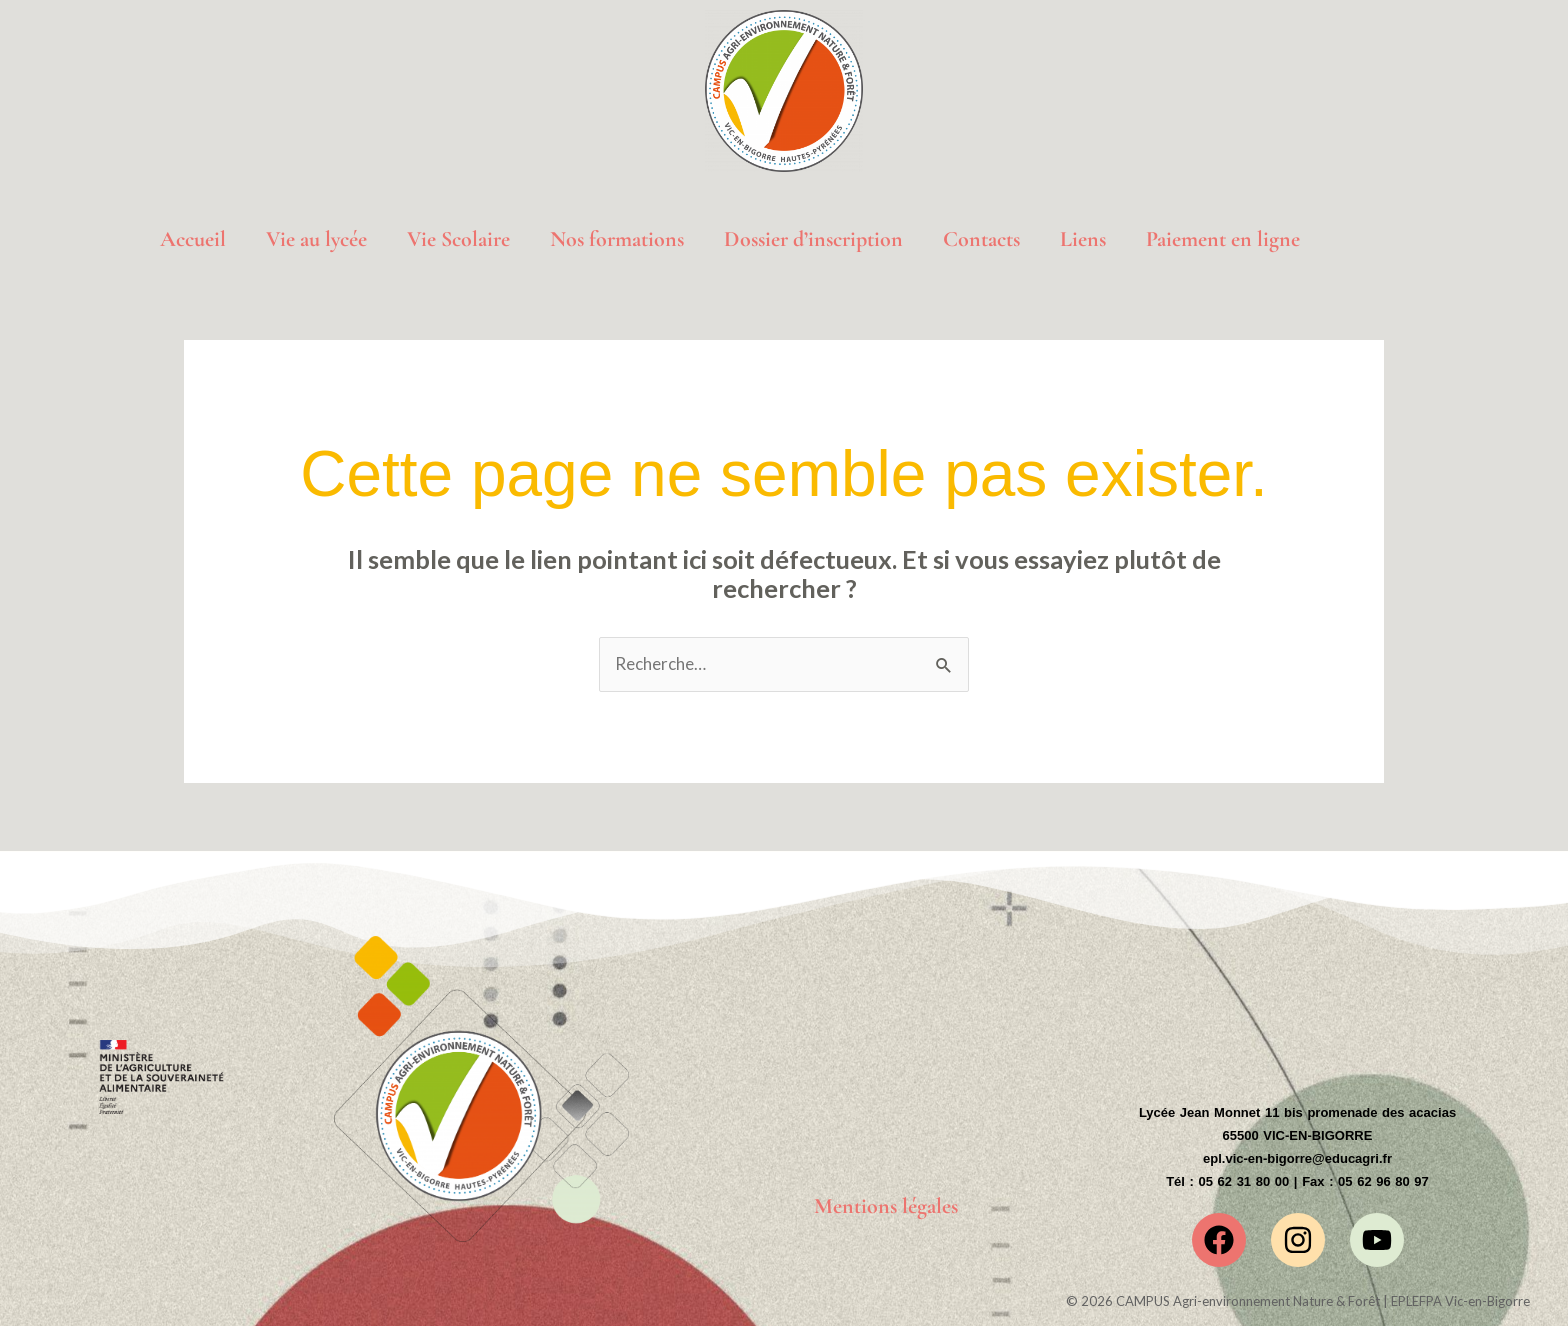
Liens (1083, 239)
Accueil (193, 239)
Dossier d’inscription (813, 239)
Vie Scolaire (458, 239)
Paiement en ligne (1223, 239)
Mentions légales (886, 1207)
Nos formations (617, 239)
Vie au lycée (316, 239)
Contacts (981, 239)
